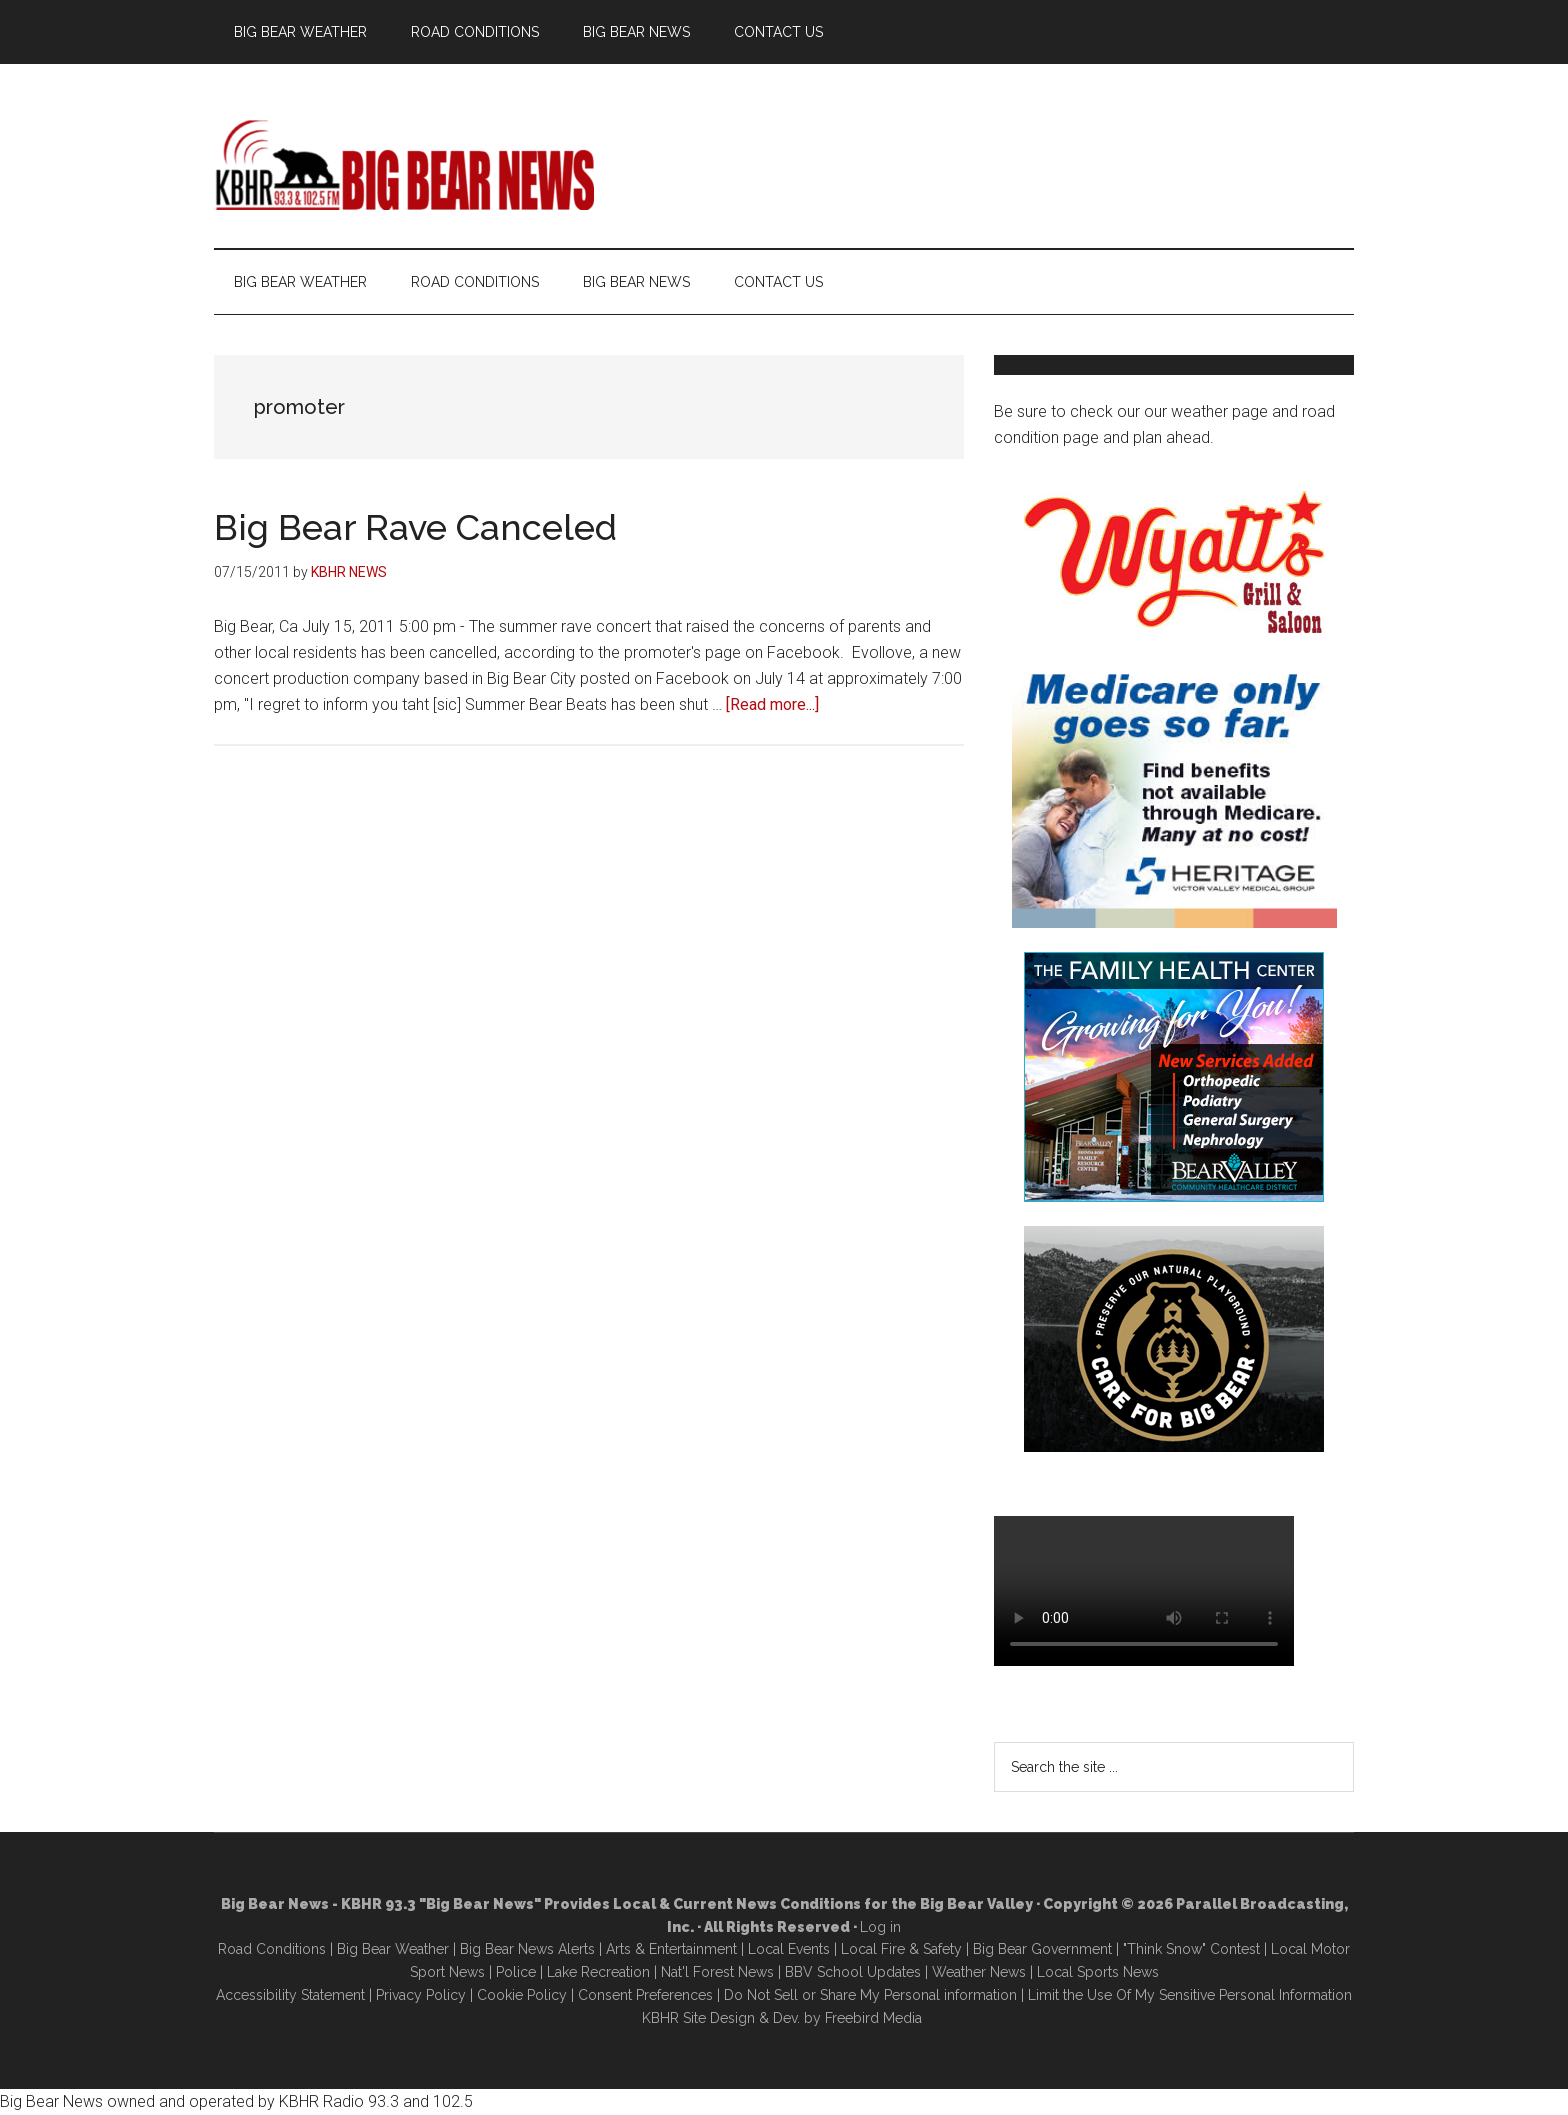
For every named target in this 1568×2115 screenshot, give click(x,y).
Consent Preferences (645, 1995)
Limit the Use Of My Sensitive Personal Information (1190, 1995)
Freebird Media (873, 2018)
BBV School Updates (853, 1972)
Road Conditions (272, 1949)
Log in (880, 1927)
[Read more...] (772, 704)
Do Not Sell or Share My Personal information (870, 1995)
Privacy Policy (421, 1995)
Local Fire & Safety (901, 1949)
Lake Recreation (598, 1972)
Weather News (979, 1972)
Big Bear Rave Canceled (415, 527)
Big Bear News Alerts (527, 1949)
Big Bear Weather (393, 1949)
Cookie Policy (522, 1995)
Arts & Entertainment (671, 1949)
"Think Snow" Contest (1191, 1949)
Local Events (789, 1949)
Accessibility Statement (290, 1995)
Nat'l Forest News (717, 1972)
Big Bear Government (1042, 1949)
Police (516, 1972)
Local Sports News (1098, 1972)
